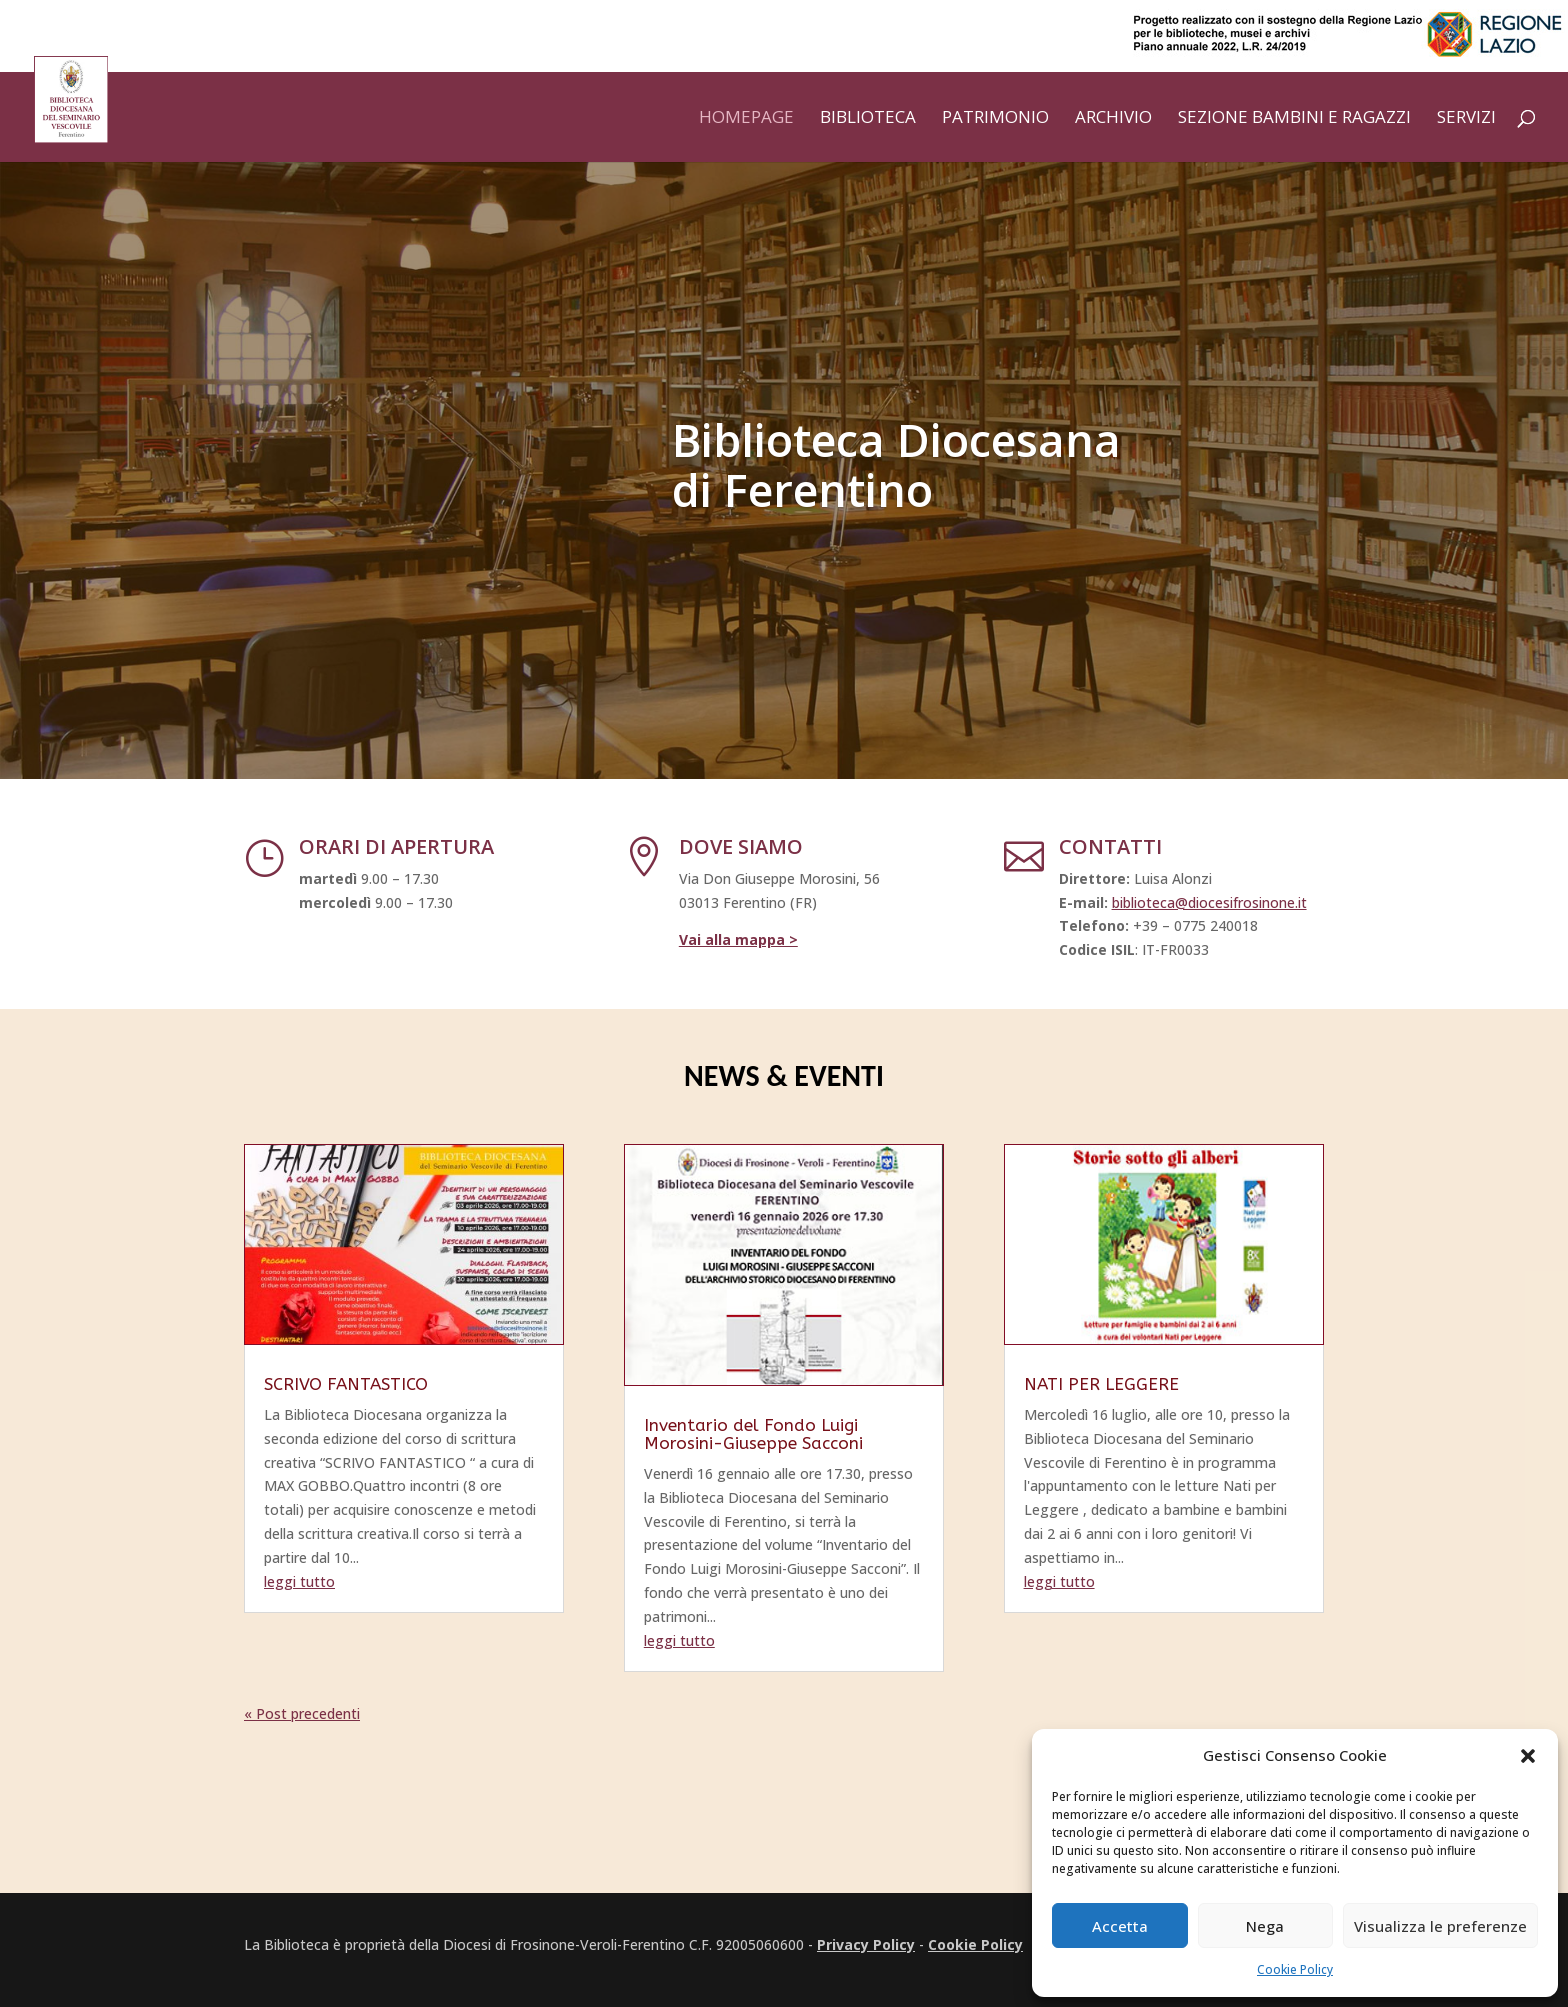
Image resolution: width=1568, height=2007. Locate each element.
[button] (1528, 1756)
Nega (1265, 1926)
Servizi (1466, 119)
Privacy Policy (866, 1944)
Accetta (1120, 1926)
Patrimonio (995, 119)
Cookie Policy (1295, 1969)
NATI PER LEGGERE (1101, 1384)
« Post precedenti (302, 1713)
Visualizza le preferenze (1440, 1926)
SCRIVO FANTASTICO (346, 1384)
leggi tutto (299, 1581)
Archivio (1113, 119)
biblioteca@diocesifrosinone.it (1209, 902)
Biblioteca (868, 119)
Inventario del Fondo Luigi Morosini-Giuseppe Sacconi (753, 1434)
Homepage (746, 119)
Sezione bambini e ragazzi (1294, 119)
